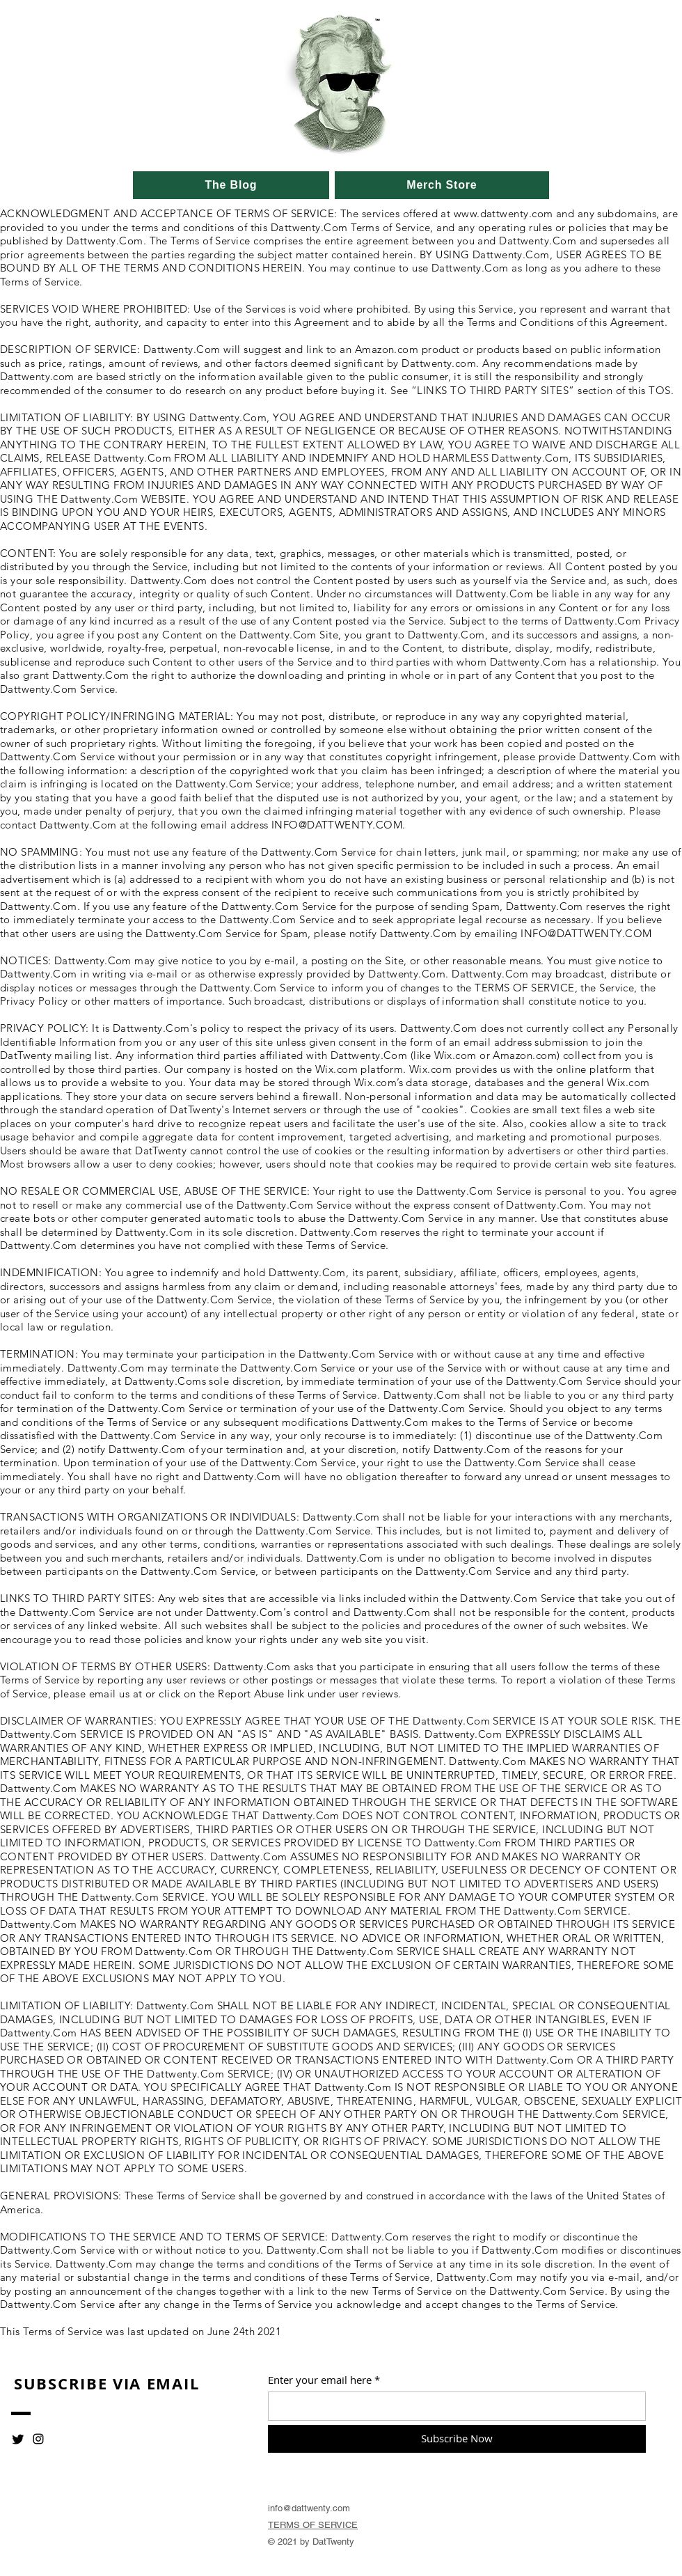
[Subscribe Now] (457, 2439)
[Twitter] (18, 2439)
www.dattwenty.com (503, 213)
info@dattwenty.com (309, 2508)
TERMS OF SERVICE (313, 2525)
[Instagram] (38, 2439)
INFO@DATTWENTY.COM (336, 824)
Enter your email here (320, 2380)
